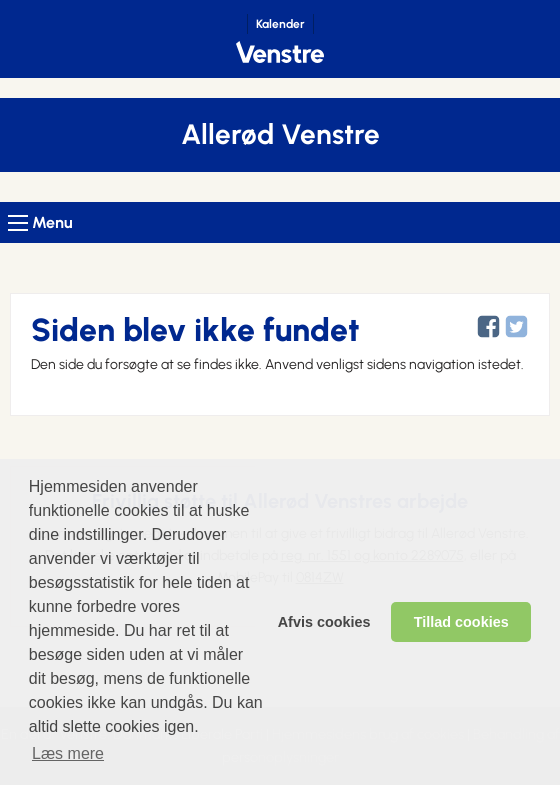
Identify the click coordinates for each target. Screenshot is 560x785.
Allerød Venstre (280, 134)
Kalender (280, 24)
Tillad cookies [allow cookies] (461, 622)
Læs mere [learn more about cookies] (68, 753)
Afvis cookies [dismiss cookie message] (324, 622)
